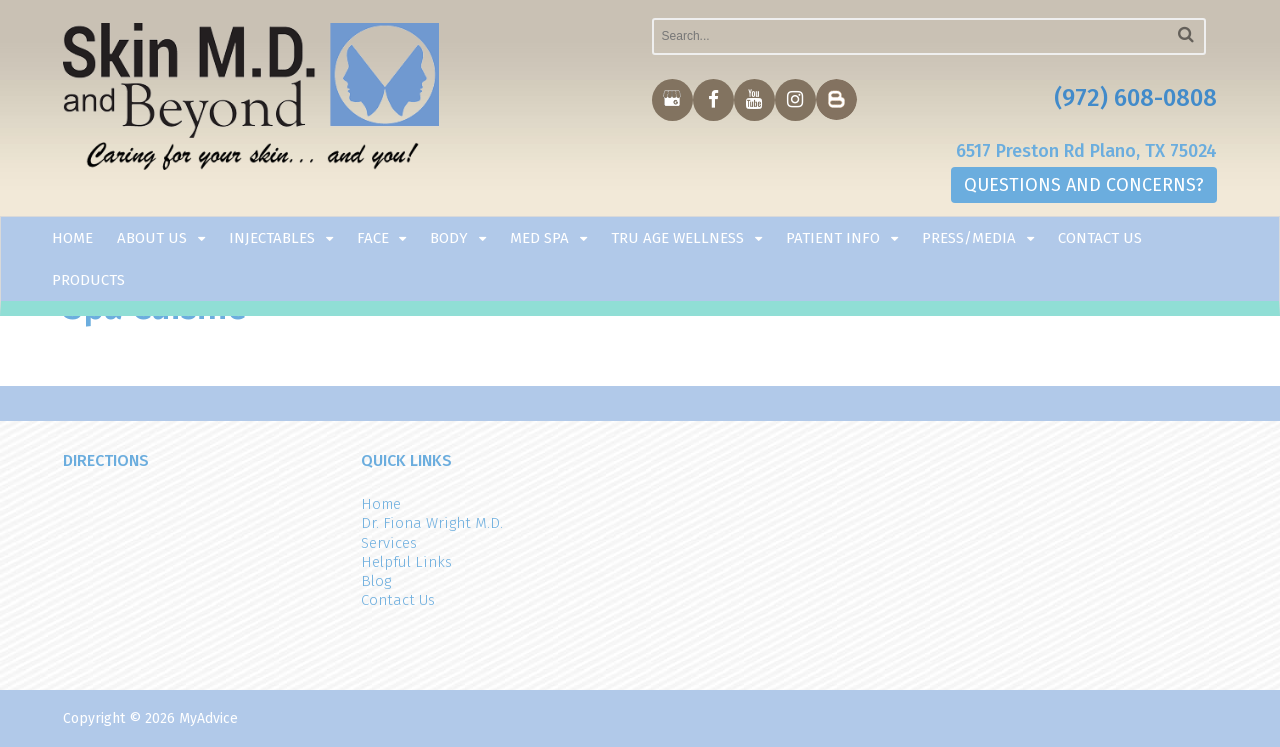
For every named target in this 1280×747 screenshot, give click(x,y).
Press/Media (969, 238)
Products (88, 280)
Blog (376, 581)
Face (373, 238)
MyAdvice (208, 718)
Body (449, 238)
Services (389, 543)
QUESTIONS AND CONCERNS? (1084, 185)
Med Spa (539, 238)
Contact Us (1100, 238)
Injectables (272, 238)
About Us (152, 238)
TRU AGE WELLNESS (677, 238)
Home (72, 238)
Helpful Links (406, 562)
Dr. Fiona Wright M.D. (432, 523)
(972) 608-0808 (1135, 98)
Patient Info (833, 238)
